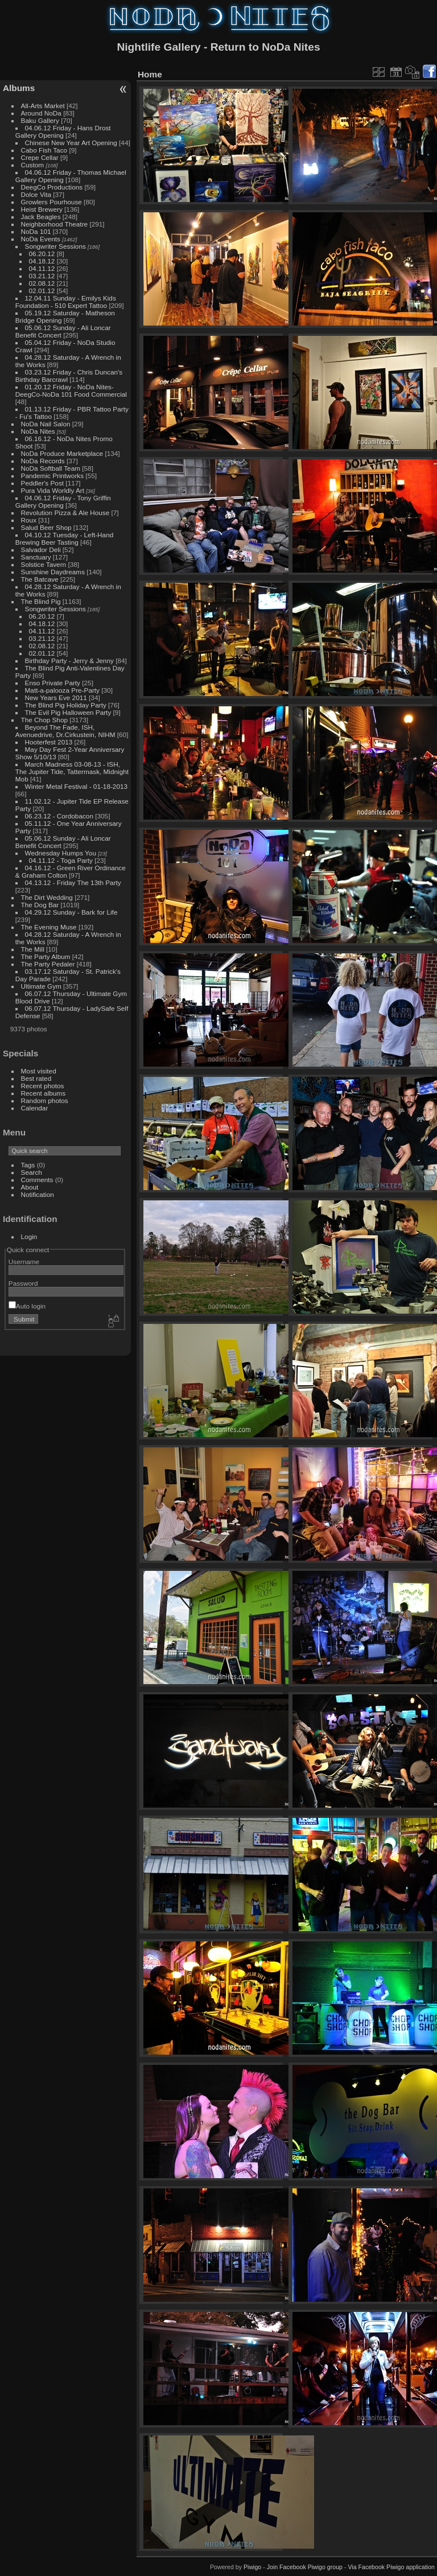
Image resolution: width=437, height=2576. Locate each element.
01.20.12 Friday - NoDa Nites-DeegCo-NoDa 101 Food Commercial (71, 390)
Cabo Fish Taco (44, 150)
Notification (37, 1194)
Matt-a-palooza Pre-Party (62, 690)
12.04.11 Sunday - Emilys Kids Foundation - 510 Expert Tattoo (65, 301)
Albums (19, 88)
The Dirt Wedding (47, 897)
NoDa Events (40, 238)
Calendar (34, 1108)
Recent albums (43, 1093)
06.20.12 (42, 253)
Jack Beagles (41, 216)
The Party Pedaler (48, 964)
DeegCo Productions (52, 187)
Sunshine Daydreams (53, 571)
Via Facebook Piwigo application (391, 2566)
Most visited (38, 1071)
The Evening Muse (49, 927)
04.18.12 (42, 261)
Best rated (36, 1078)
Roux (28, 520)
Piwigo (252, 2566)
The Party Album (46, 956)
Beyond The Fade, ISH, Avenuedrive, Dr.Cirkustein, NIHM (65, 730)
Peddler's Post (42, 483)
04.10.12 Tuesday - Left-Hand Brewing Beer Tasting (64, 538)
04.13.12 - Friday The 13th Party (73, 882)
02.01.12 (42, 290)
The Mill (32, 949)
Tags (28, 1164)
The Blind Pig (41, 601)
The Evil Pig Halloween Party (68, 712)
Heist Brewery (42, 209)
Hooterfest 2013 (49, 742)
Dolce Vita (36, 194)
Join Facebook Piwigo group (305, 2566)
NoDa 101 (36, 231)
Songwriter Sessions (55, 246)
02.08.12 (42, 283)
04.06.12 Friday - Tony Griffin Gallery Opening (63, 501)
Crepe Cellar (40, 157)
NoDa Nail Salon (46, 423)
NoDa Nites (38, 431)
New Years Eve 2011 (56, 697)
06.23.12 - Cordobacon (59, 816)
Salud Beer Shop (46, 527)
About (30, 1187)
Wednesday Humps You (60, 853)
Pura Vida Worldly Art (52, 490)
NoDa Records (43, 460)
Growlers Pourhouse (51, 201)
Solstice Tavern (44, 564)
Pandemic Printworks (52, 475)
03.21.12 (42, 275)
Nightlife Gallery (158, 47)
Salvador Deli (41, 549)
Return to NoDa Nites (265, 47)
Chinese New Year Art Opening (71, 142)
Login (29, 1236)
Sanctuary (36, 557)
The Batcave (40, 579)
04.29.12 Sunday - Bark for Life (71, 912)
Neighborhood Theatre (54, 224)
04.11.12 (42, 268)
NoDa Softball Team (50, 468)
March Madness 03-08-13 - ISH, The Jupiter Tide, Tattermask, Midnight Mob (72, 771)
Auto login (27, 1306)
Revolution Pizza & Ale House (65, 512)
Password (23, 1283)
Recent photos (42, 1085)
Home (150, 74)
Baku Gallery (40, 120)
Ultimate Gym (41, 986)
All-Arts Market (43, 105)
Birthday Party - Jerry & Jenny (69, 660)
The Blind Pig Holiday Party (65, 705)
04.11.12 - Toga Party (61, 860)
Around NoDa (41, 113)
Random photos (44, 1100)
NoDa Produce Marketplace (62, 453)
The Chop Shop (44, 719)
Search (31, 1172)
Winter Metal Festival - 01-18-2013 (76, 786)
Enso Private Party (52, 682)
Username (24, 1261)
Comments (37, 1179)
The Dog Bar (40, 904)
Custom (32, 164)
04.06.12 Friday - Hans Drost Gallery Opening (63, 131)
